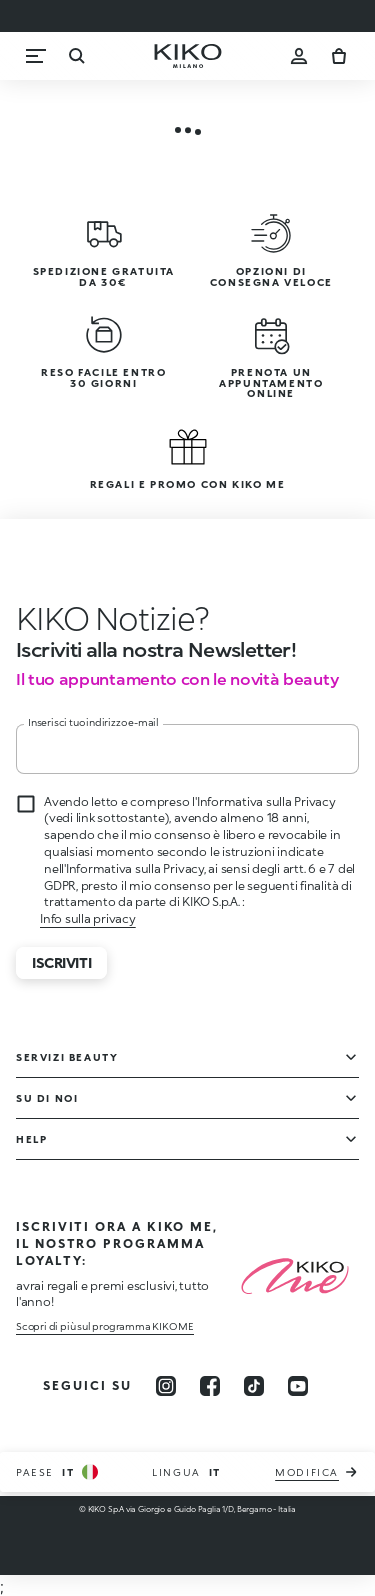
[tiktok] (254, 1386)
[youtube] (298, 1386)
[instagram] (166, 1386)
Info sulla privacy (88, 918)
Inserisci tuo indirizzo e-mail (93, 722)
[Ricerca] (76, 56)
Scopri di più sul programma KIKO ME (105, 1326)
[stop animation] (113, 618)
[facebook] (210, 1386)
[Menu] (36, 56)
